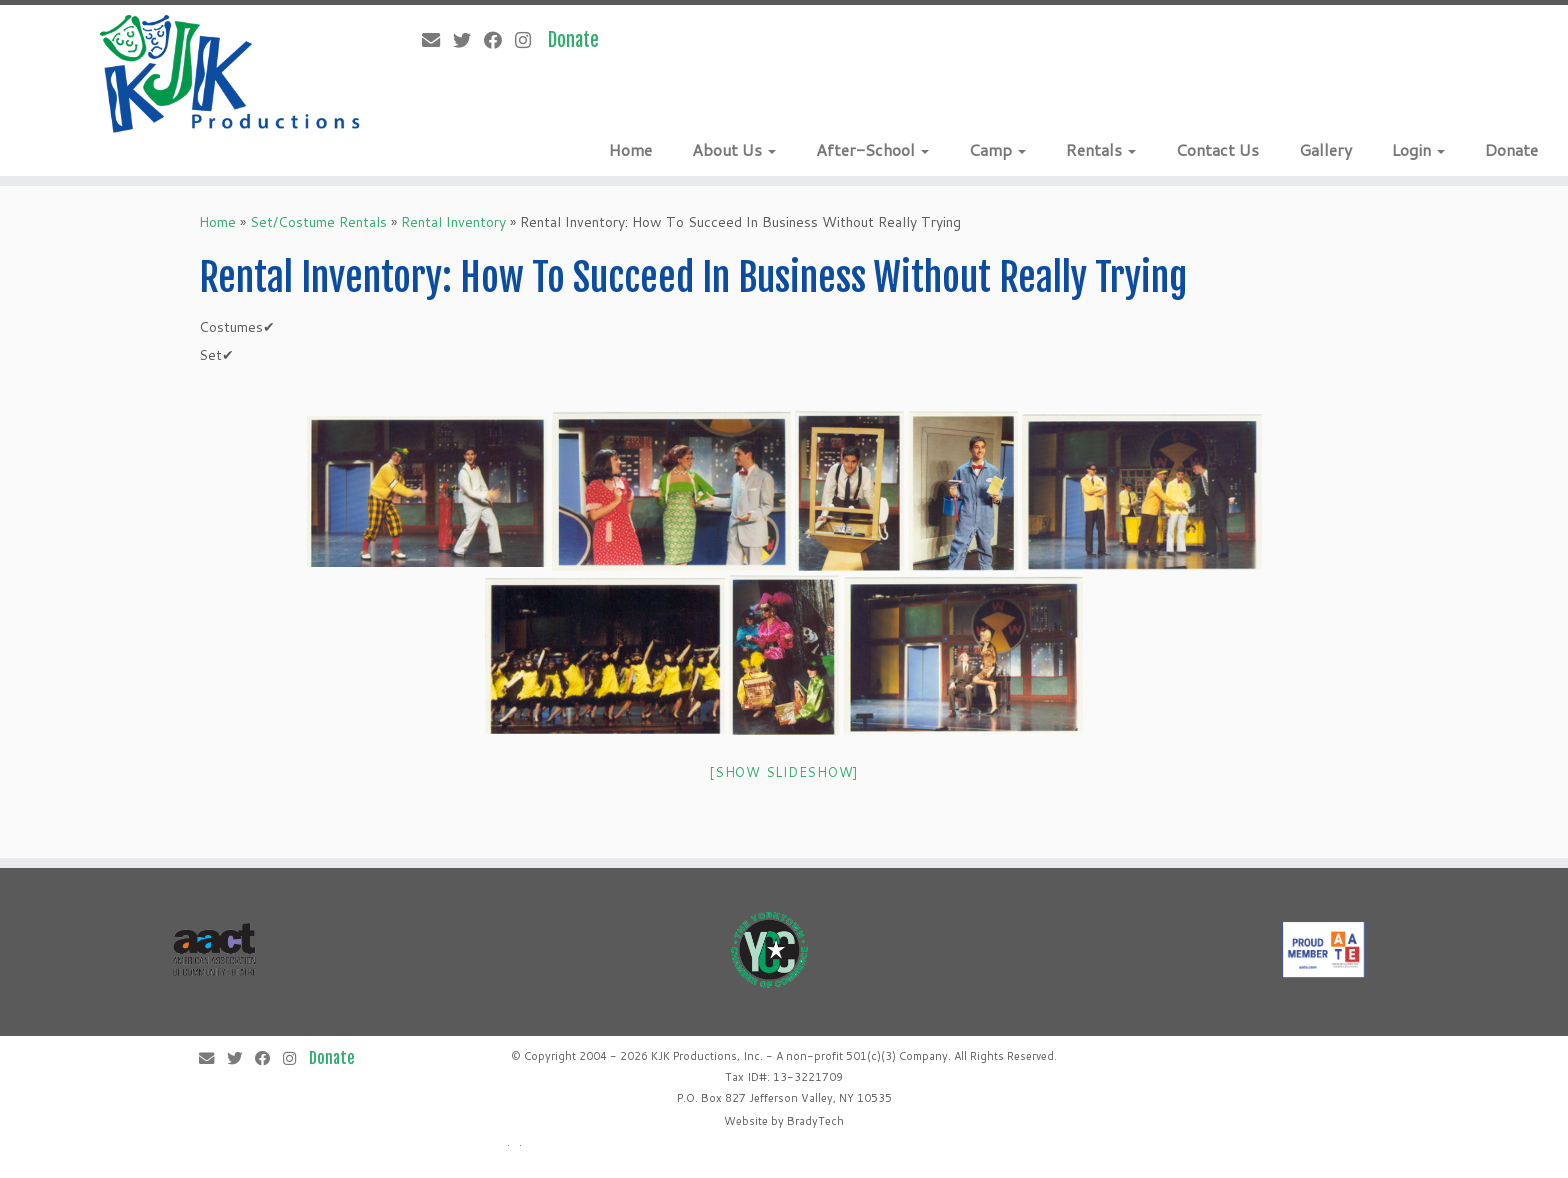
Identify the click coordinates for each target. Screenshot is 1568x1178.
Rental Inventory (453, 222)
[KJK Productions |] (231, 74)
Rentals (1101, 149)
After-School (872, 149)
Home (630, 149)
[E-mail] (437, 40)
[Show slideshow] (784, 772)
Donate (1511, 149)
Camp (997, 149)
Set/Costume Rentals (318, 222)
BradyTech (815, 1121)
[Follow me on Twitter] (468, 40)
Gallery (1325, 149)
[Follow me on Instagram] (529, 40)
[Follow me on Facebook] (499, 40)
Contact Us (1217, 149)
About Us (734, 149)
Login (1418, 149)
